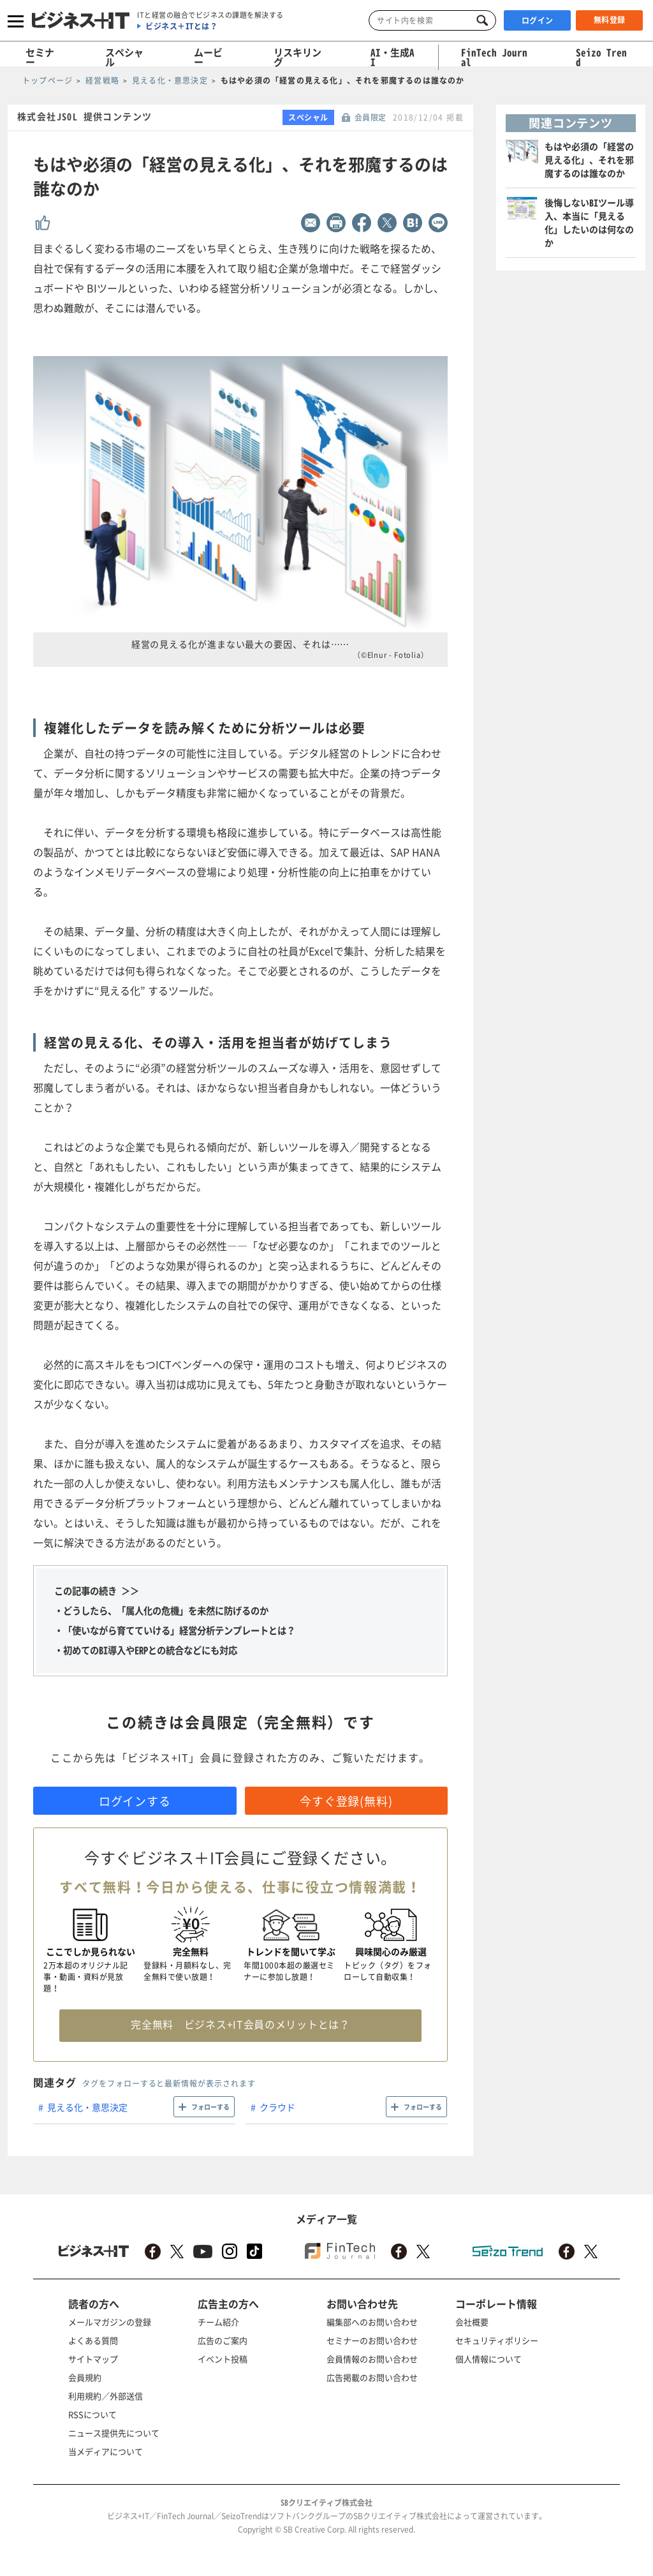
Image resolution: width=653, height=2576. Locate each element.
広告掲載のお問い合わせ (372, 2377)
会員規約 (84, 2377)
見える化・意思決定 (87, 2107)
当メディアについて (105, 2451)
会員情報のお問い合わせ (372, 2359)
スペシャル (124, 57)
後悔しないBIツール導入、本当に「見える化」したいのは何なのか (589, 222)
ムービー (208, 57)
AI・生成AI (393, 57)
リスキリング (297, 57)
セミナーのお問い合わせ (372, 2340)
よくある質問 (93, 2340)
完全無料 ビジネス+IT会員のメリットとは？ (240, 2024)
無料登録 (610, 20)
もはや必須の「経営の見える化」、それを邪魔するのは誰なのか (589, 159)
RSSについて (92, 2414)
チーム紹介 (218, 2322)
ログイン (538, 20)
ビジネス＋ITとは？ (181, 26)
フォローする (210, 2106)
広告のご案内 (222, 2340)
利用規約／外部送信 (105, 2396)
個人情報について (488, 2359)
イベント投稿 (222, 2359)
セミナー (40, 57)
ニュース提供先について (113, 2433)
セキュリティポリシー (496, 2340)
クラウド (277, 2107)
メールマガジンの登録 (109, 2322)
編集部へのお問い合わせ (372, 2322)
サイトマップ (93, 2359)
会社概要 (471, 2322)
